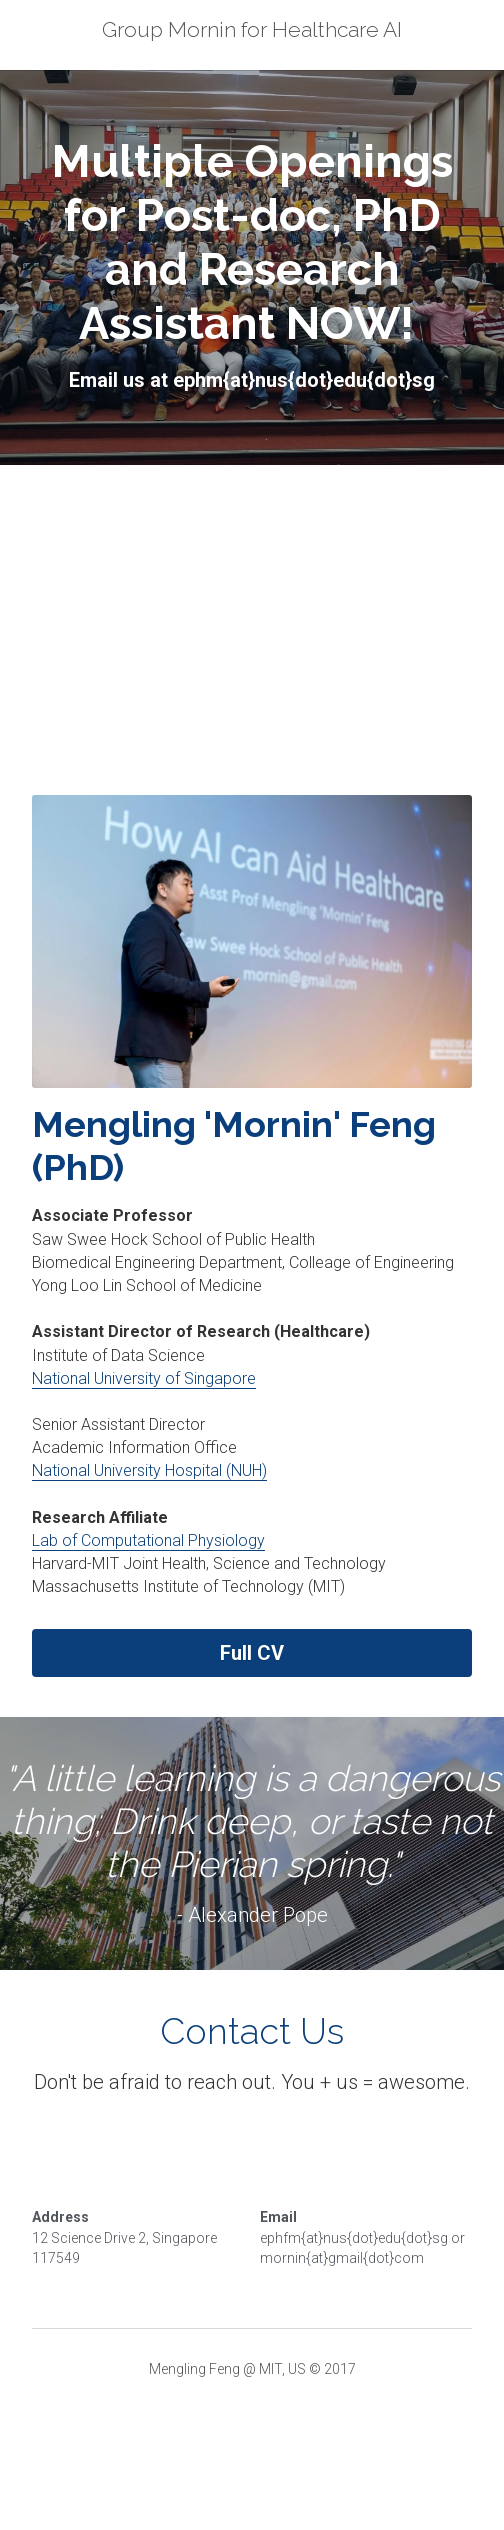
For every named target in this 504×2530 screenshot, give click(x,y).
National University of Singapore (144, 1378)
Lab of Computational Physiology (148, 1540)
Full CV (252, 1653)
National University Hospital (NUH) (149, 1470)
